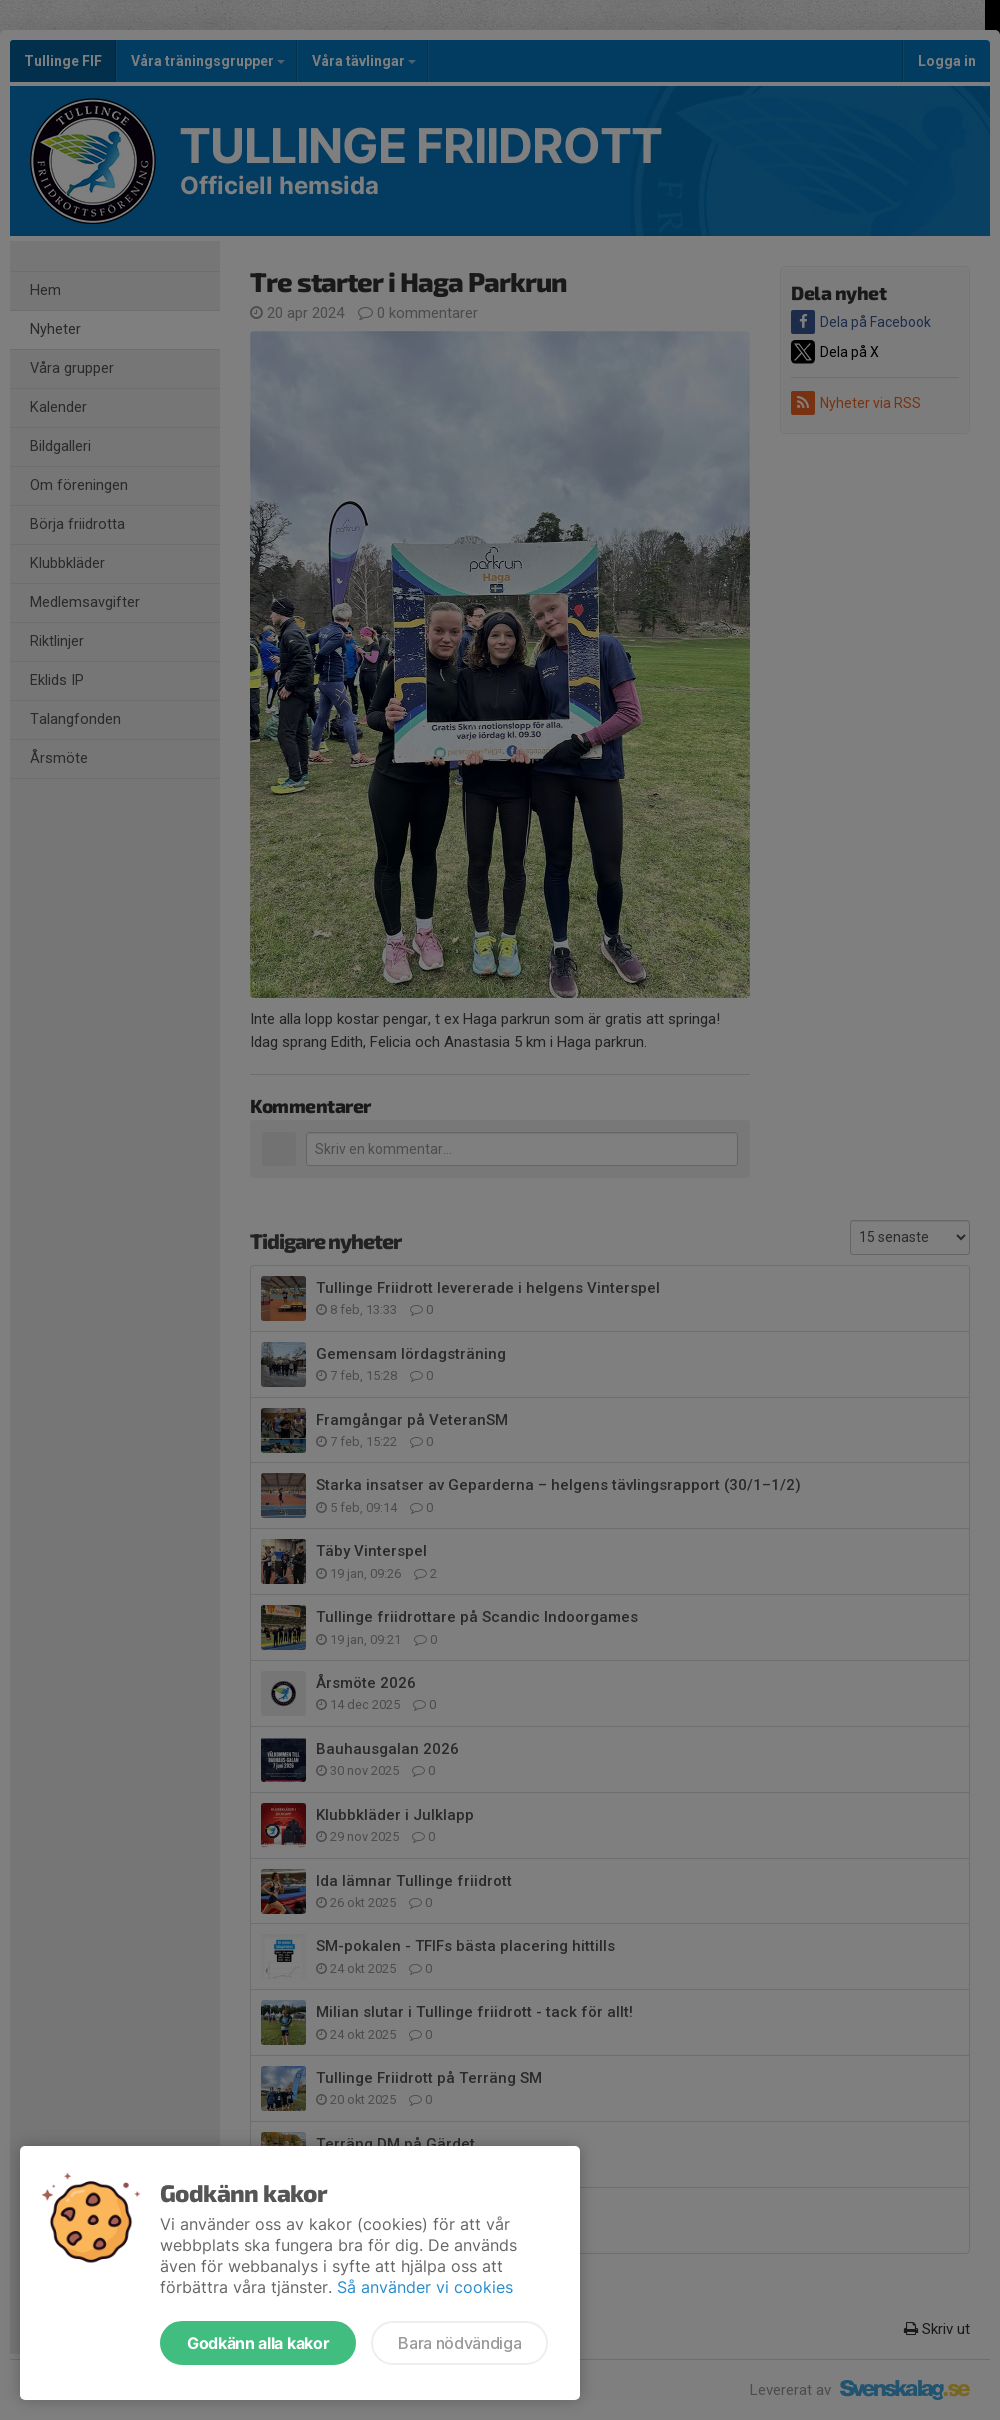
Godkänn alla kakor (258, 2343)
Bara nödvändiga (459, 2343)
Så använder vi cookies (425, 2287)
